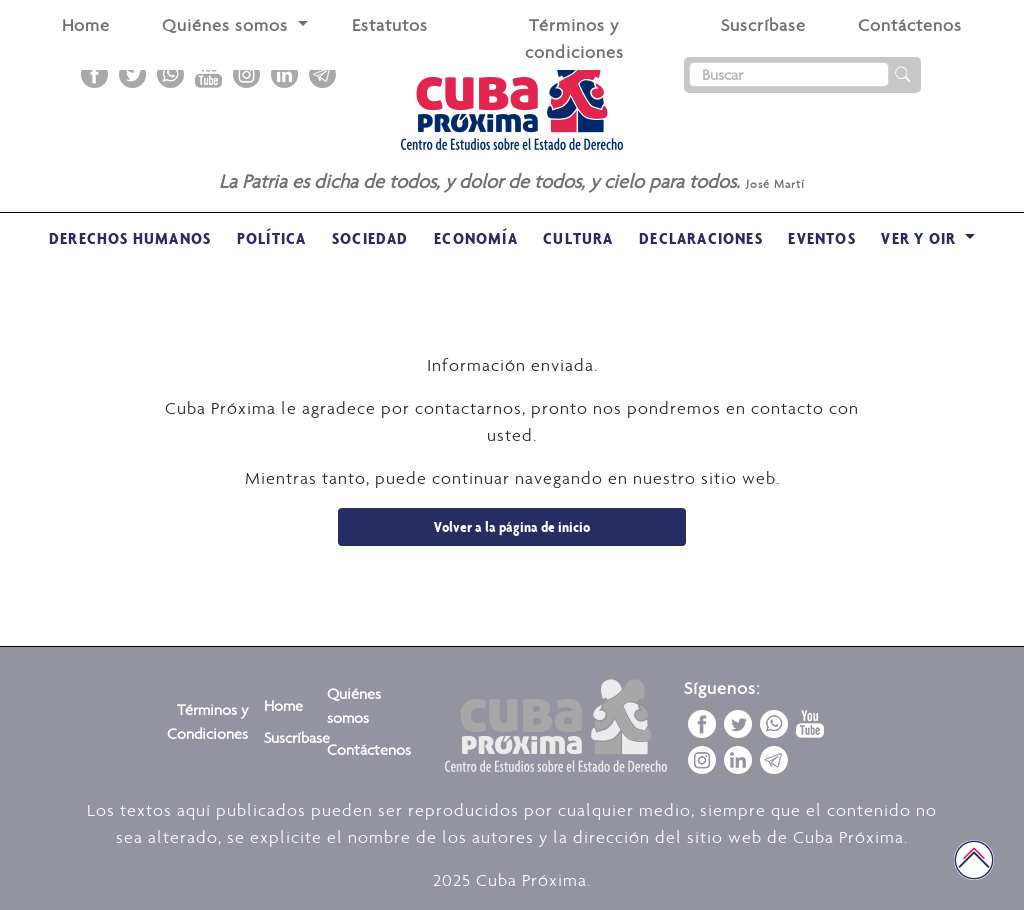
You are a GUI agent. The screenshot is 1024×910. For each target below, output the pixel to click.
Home (86, 25)
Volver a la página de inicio (512, 526)
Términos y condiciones (574, 38)
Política (272, 238)
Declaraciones (701, 238)
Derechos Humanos (130, 238)
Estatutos (390, 25)
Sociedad (370, 238)
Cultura (578, 238)
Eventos (821, 238)
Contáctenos (910, 25)
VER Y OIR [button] (920, 238)
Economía (476, 238)
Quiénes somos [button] (227, 25)
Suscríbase (763, 25)
